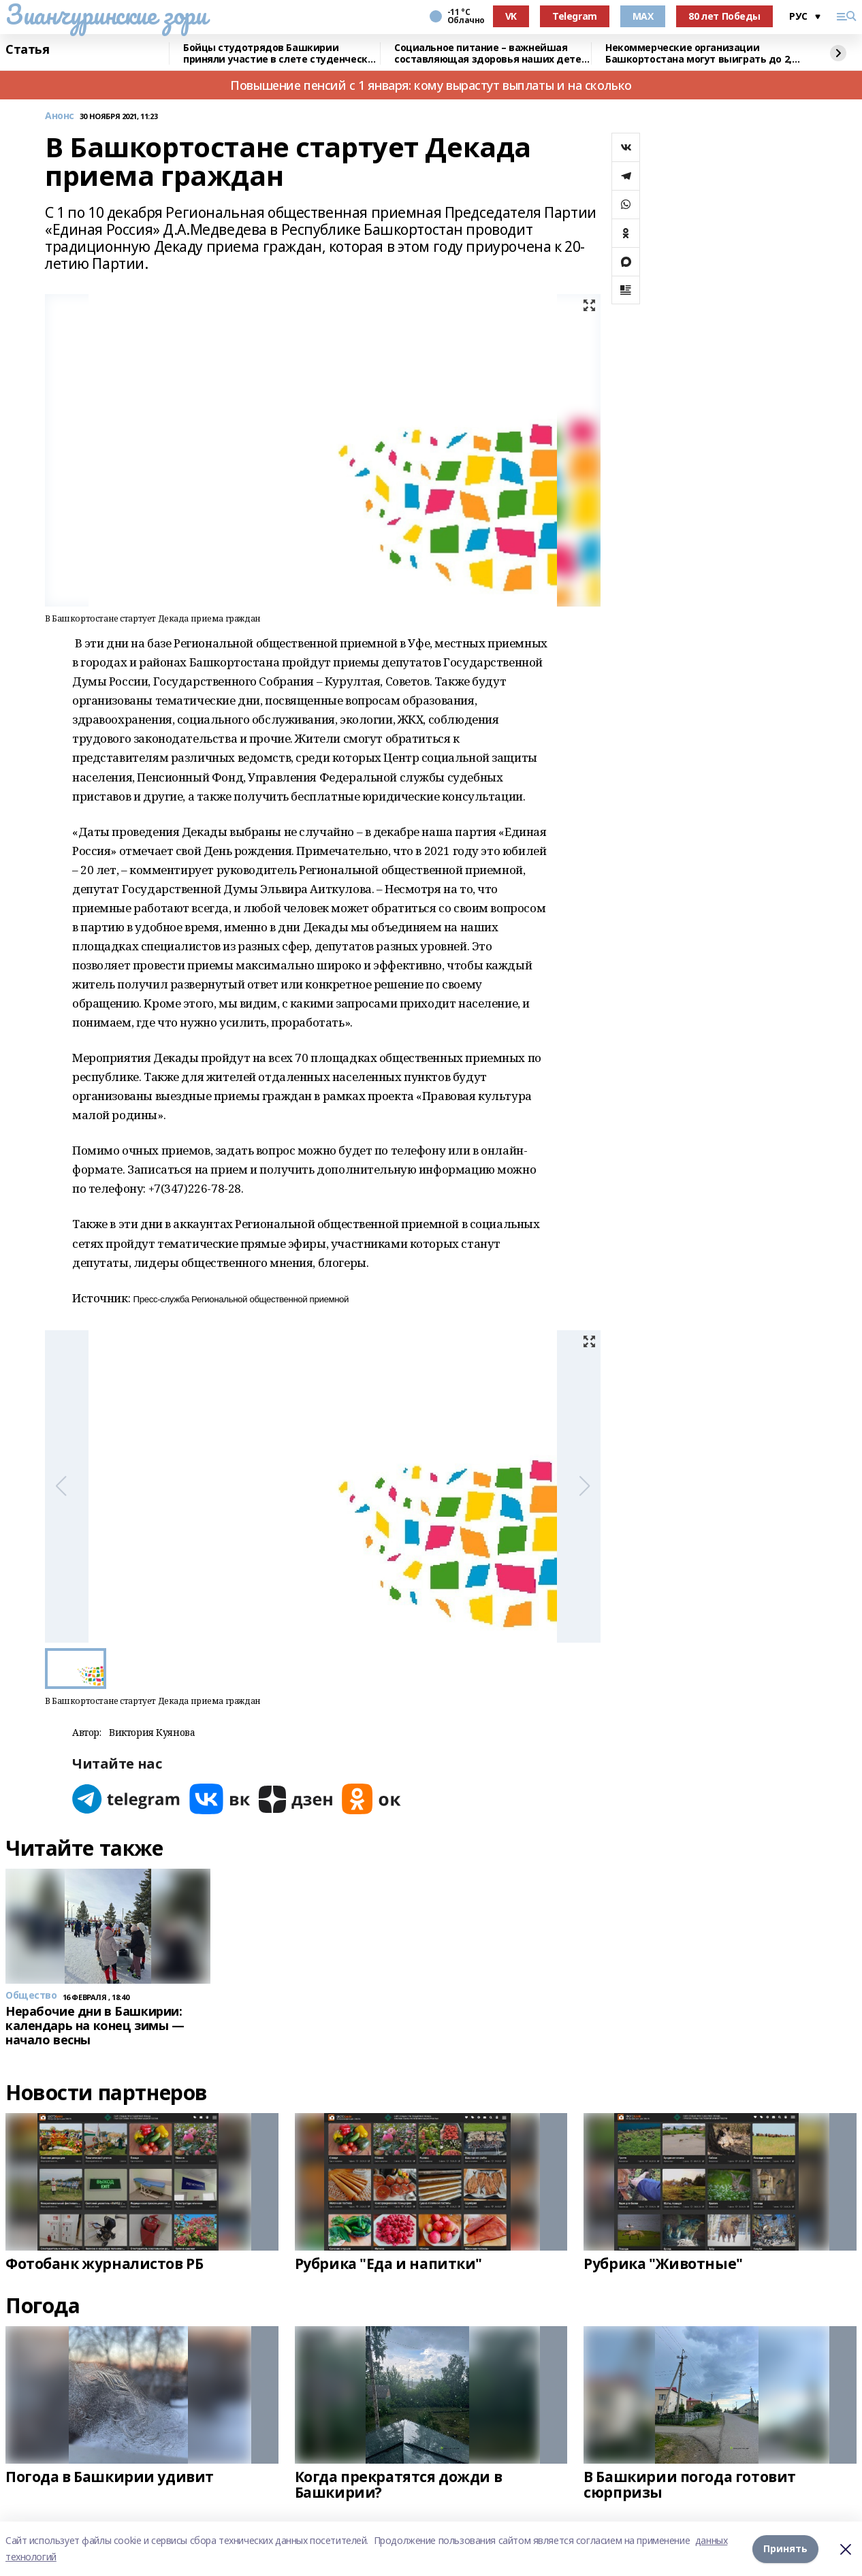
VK (511, 16)
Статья (27, 49)
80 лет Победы (724, 16)
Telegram (574, 16)
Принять (785, 2548)
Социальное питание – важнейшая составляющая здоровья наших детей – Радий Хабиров (491, 53)
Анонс (59, 116)
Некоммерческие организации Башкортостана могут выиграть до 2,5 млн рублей (701, 53)
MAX (643, 16)
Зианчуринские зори (105, 14)
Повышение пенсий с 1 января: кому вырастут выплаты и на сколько (431, 85)
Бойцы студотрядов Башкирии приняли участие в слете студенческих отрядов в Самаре (281, 53)
